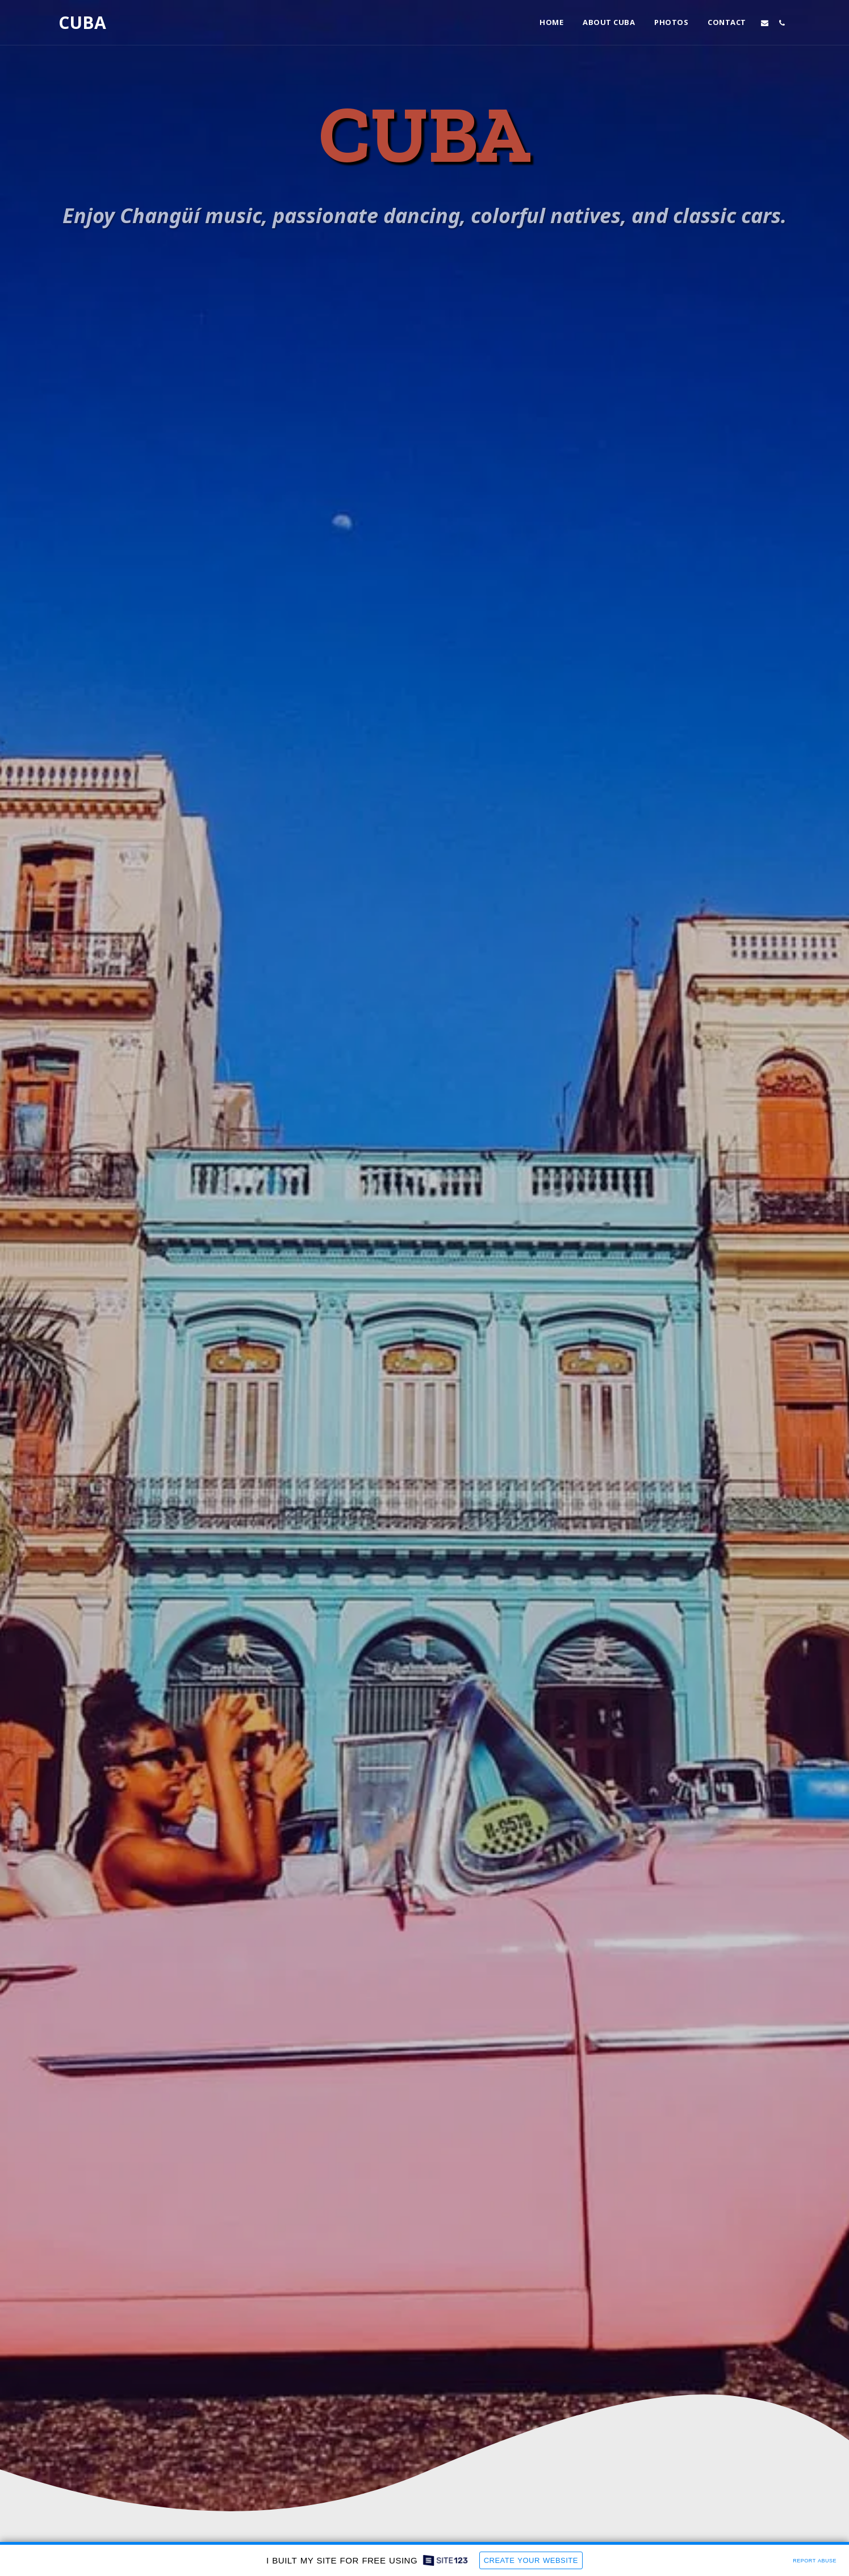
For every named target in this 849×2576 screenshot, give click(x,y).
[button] (764, 23)
